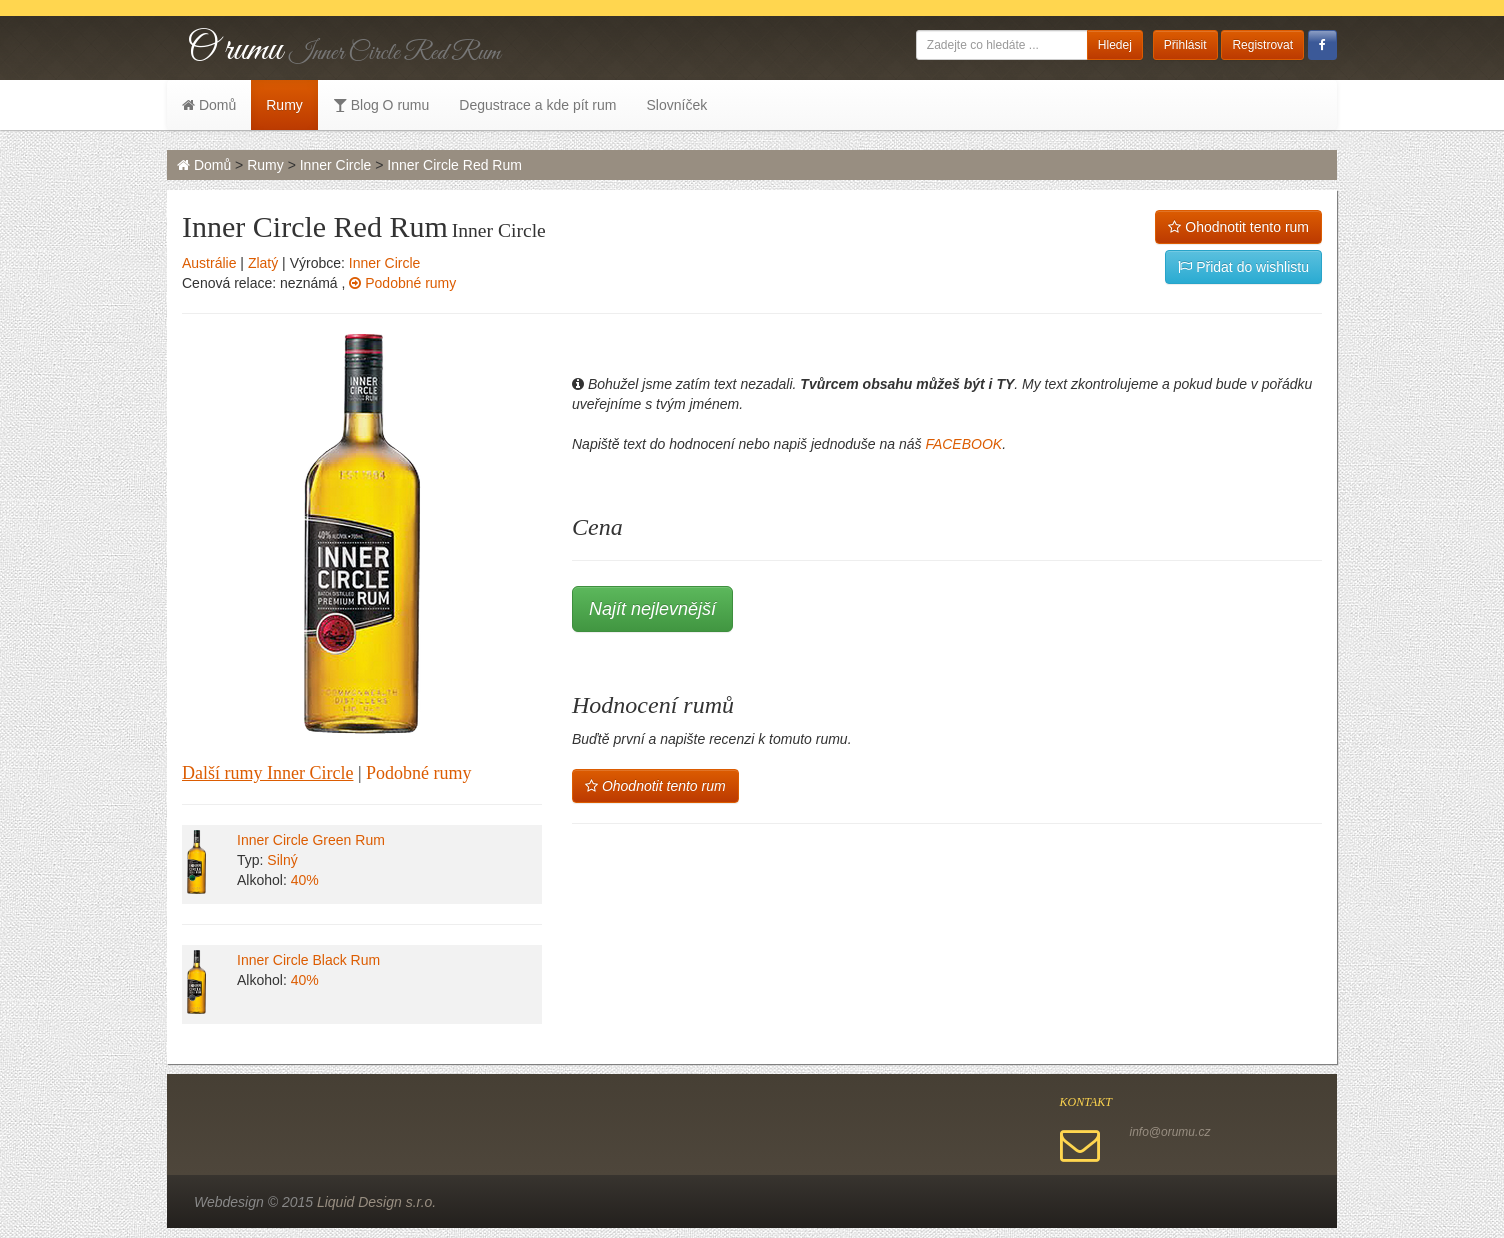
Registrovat (1262, 45)
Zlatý (263, 263)
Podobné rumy (402, 283)
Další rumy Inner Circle (267, 773)
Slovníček (676, 105)
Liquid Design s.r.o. (376, 1202)
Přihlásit (1185, 45)
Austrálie (209, 263)
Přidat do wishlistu (1243, 267)
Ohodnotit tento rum (1238, 227)
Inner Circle (336, 165)
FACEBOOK (963, 444)
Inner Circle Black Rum (308, 960)
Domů (209, 105)
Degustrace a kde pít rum (537, 105)
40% (305, 880)
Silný (282, 860)
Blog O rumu (381, 105)
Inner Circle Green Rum (311, 840)
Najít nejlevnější (652, 609)
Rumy (284, 105)
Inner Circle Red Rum (454, 165)
